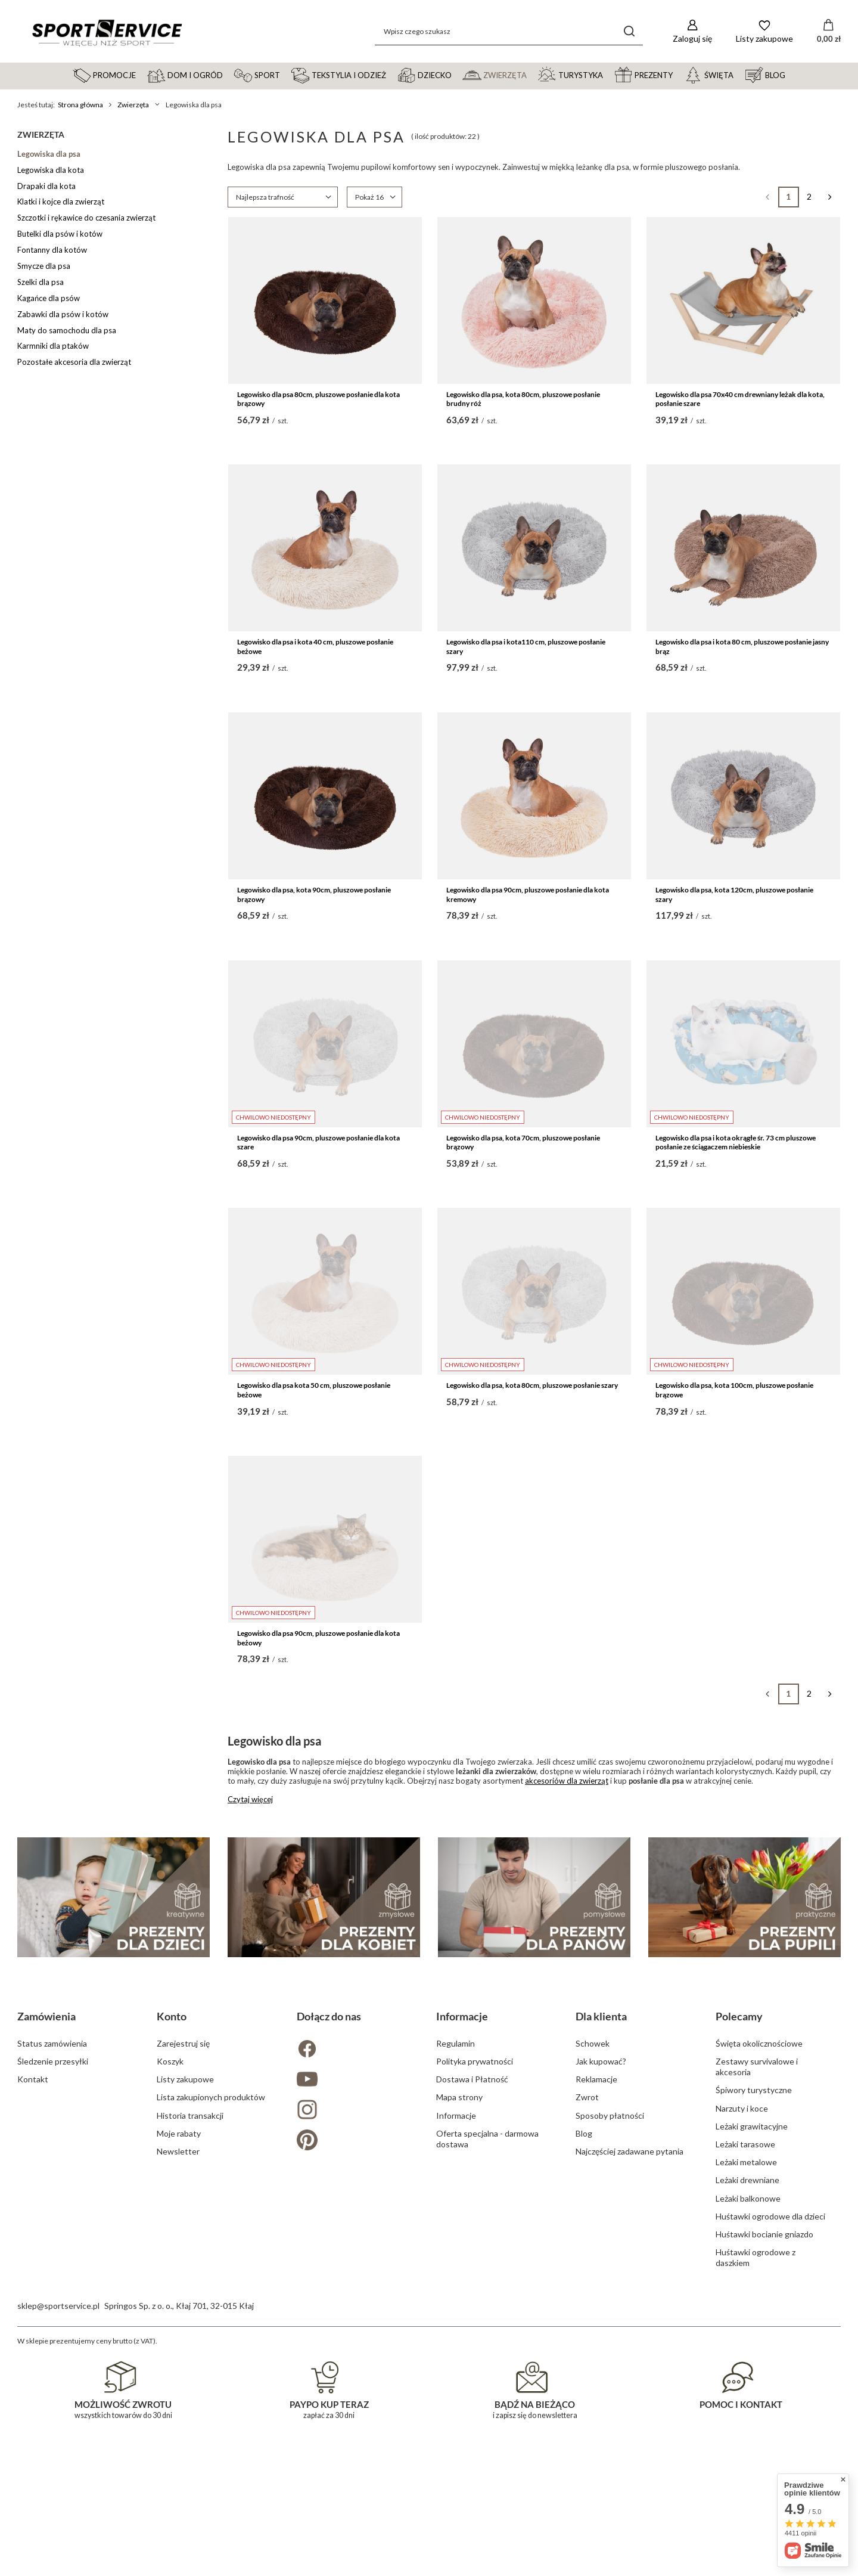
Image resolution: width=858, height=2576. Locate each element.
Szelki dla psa (40, 282)
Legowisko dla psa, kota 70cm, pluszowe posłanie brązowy (523, 1142)
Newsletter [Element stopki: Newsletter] (178, 2406)
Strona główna (80, 104)
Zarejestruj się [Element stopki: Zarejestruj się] (183, 2298)
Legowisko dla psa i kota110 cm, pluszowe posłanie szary (525, 646)
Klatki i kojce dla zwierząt (60, 201)
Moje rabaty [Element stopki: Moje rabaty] (179, 2388)
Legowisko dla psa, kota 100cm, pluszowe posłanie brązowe (734, 1390)
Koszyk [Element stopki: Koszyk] (170, 2316)
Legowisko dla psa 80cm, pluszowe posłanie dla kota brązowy (318, 399)
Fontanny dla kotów (52, 250)
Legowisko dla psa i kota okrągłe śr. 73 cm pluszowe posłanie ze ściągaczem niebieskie (735, 1142)
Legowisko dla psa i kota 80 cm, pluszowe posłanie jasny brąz (742, 646)
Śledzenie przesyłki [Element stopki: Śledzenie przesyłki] (52, 2316)
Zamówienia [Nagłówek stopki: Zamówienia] (46, 2271)
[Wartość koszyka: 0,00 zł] (829, 31)
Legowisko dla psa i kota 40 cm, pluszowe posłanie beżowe (315, 646)
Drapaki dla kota (46, 186)
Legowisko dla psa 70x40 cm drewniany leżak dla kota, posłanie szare (740, 399)
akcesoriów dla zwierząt (566, 1780)
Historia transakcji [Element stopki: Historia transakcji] (190, 2371)
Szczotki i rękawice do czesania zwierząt (86, 217)
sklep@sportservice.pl (58, 2561)
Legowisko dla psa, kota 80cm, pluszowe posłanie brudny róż (523, 399)
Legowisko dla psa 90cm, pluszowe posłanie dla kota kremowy (527, 894)
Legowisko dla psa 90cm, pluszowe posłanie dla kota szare (318, 1142)
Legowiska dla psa (48, 154)
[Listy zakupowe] (764, 31)
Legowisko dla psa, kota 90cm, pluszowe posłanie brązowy (314, 894)
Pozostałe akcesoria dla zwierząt (74, 362)
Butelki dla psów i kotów (59, 233)
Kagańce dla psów (48, 298)
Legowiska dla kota (50, 170)
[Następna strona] (830, 197)
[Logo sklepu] (106, 31)
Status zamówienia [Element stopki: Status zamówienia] (52, 2298)
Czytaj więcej (250, 1799)
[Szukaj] (629, 31)
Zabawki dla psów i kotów (62, 314)
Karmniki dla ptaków (53, 346)
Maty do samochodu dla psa (66, 330)
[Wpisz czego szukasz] (509, 31)
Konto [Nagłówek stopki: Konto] (171, 2271)
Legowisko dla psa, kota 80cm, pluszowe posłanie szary (532, 1385)
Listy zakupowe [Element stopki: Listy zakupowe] (185, 2334)
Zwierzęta (133, 104)
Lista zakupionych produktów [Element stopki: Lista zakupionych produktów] (211, 2352)
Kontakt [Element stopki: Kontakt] (32, 2334)
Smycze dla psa (43, 266)
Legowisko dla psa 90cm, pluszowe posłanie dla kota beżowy (318, 1638)
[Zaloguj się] (692, 31)
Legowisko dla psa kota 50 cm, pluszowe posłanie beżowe (313, 1390)
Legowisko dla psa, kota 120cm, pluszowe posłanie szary (734, 894)
